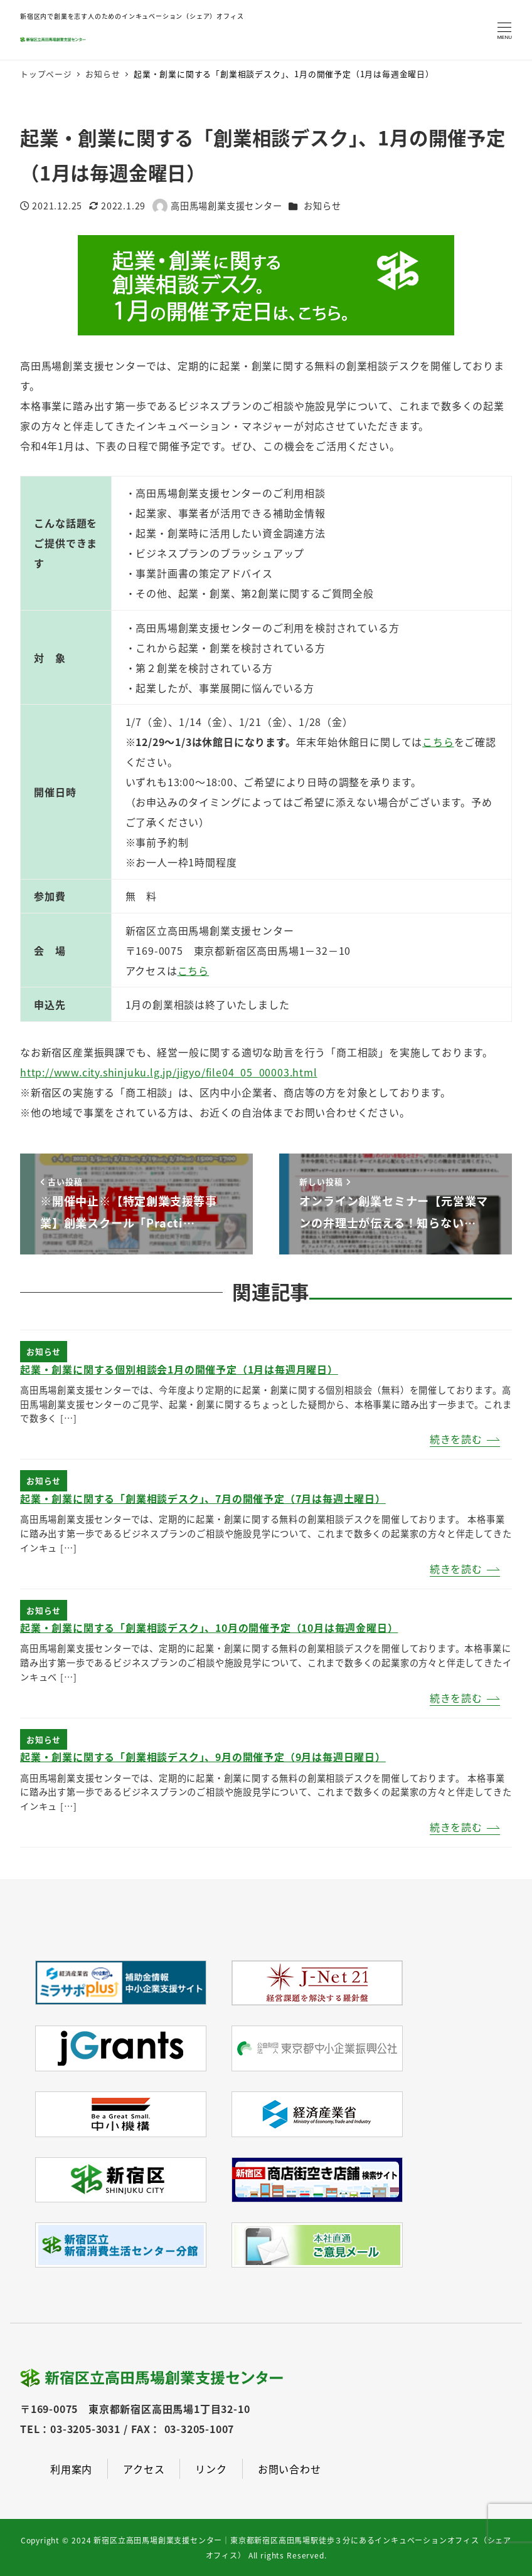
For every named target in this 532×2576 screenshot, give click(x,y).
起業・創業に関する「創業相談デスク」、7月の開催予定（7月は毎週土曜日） (203, 1498)
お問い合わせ (289, 2468)
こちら (193, 970)
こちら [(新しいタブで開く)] (438, 741)
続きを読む (456, 1438)
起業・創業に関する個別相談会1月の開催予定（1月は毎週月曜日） (179, 1369)
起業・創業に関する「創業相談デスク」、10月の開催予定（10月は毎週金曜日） (209, 1627)
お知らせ (322, 205)
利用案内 (71, 2468)
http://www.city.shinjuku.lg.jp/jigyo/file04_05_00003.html (168, 1072)
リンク (210, 2468)
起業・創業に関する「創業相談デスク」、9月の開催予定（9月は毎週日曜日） (203, 1756)
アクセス (143, 2468)
